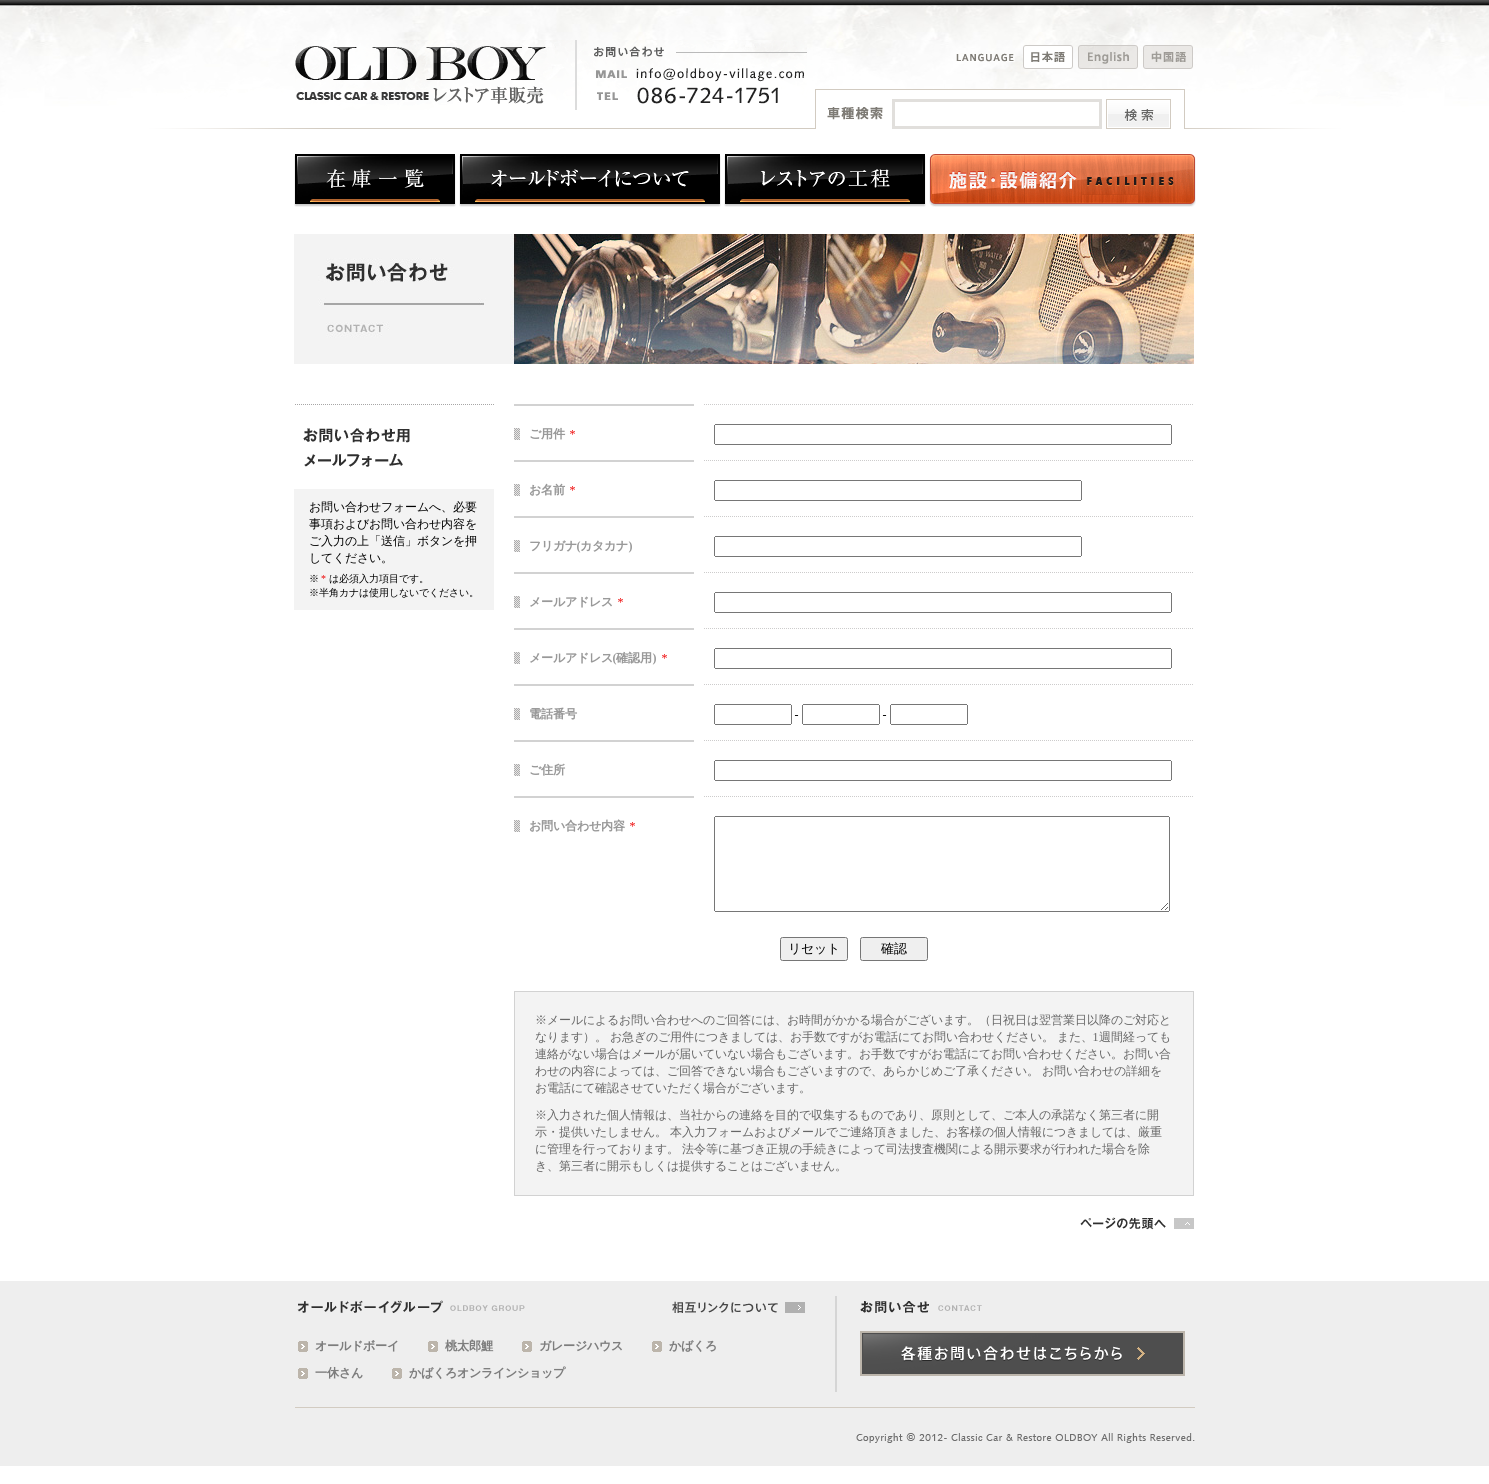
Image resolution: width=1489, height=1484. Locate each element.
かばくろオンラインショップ (487, 1391)
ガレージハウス (581, 1364)
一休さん (339, 1391)
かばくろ (693, 1364)
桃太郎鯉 (469, 1364)
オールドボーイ (357, 1364)
